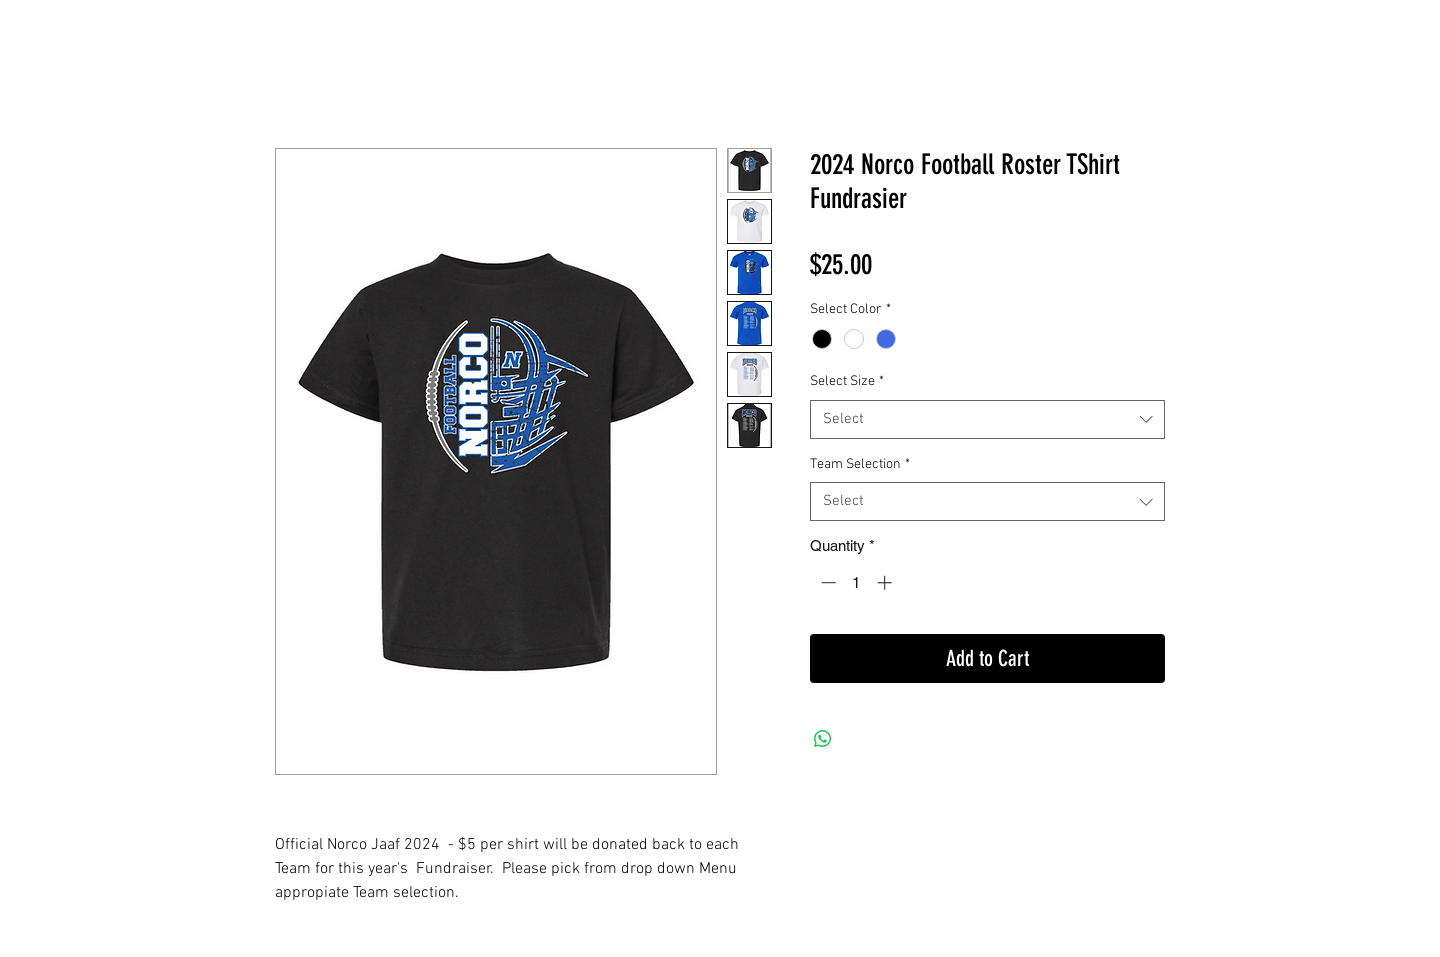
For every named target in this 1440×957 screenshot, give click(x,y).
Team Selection (860, 464)
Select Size (847, 381)
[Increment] (886, 582)
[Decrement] (826, 582)
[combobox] (987, 419)
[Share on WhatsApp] (823, 739)
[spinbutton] (856, 582)
